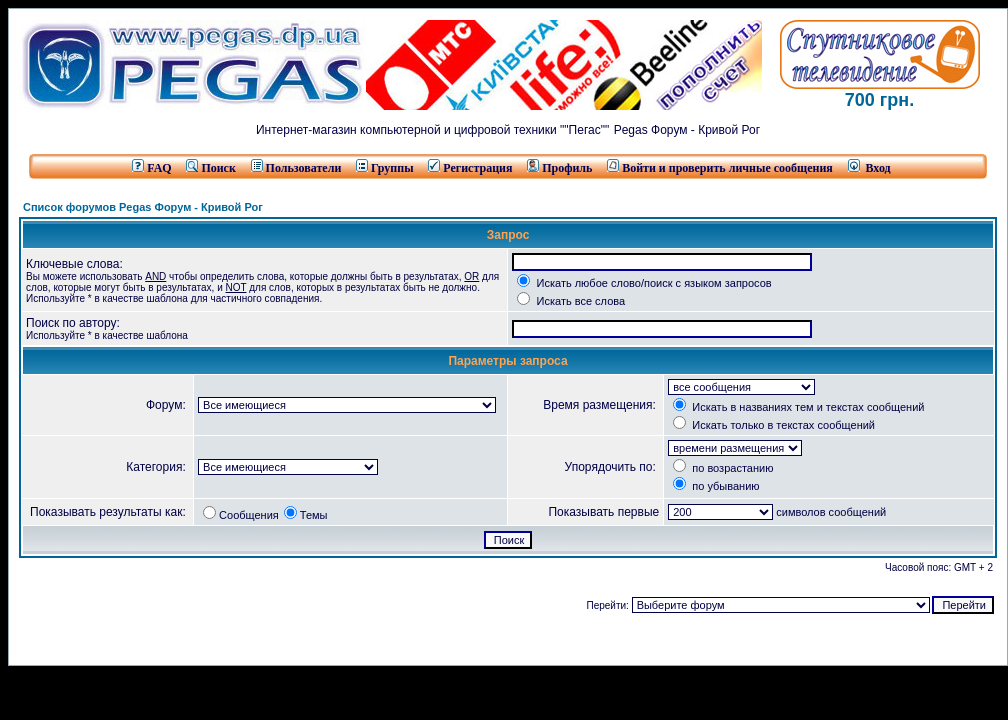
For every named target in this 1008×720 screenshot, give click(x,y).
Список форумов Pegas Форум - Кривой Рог (143, 207)
